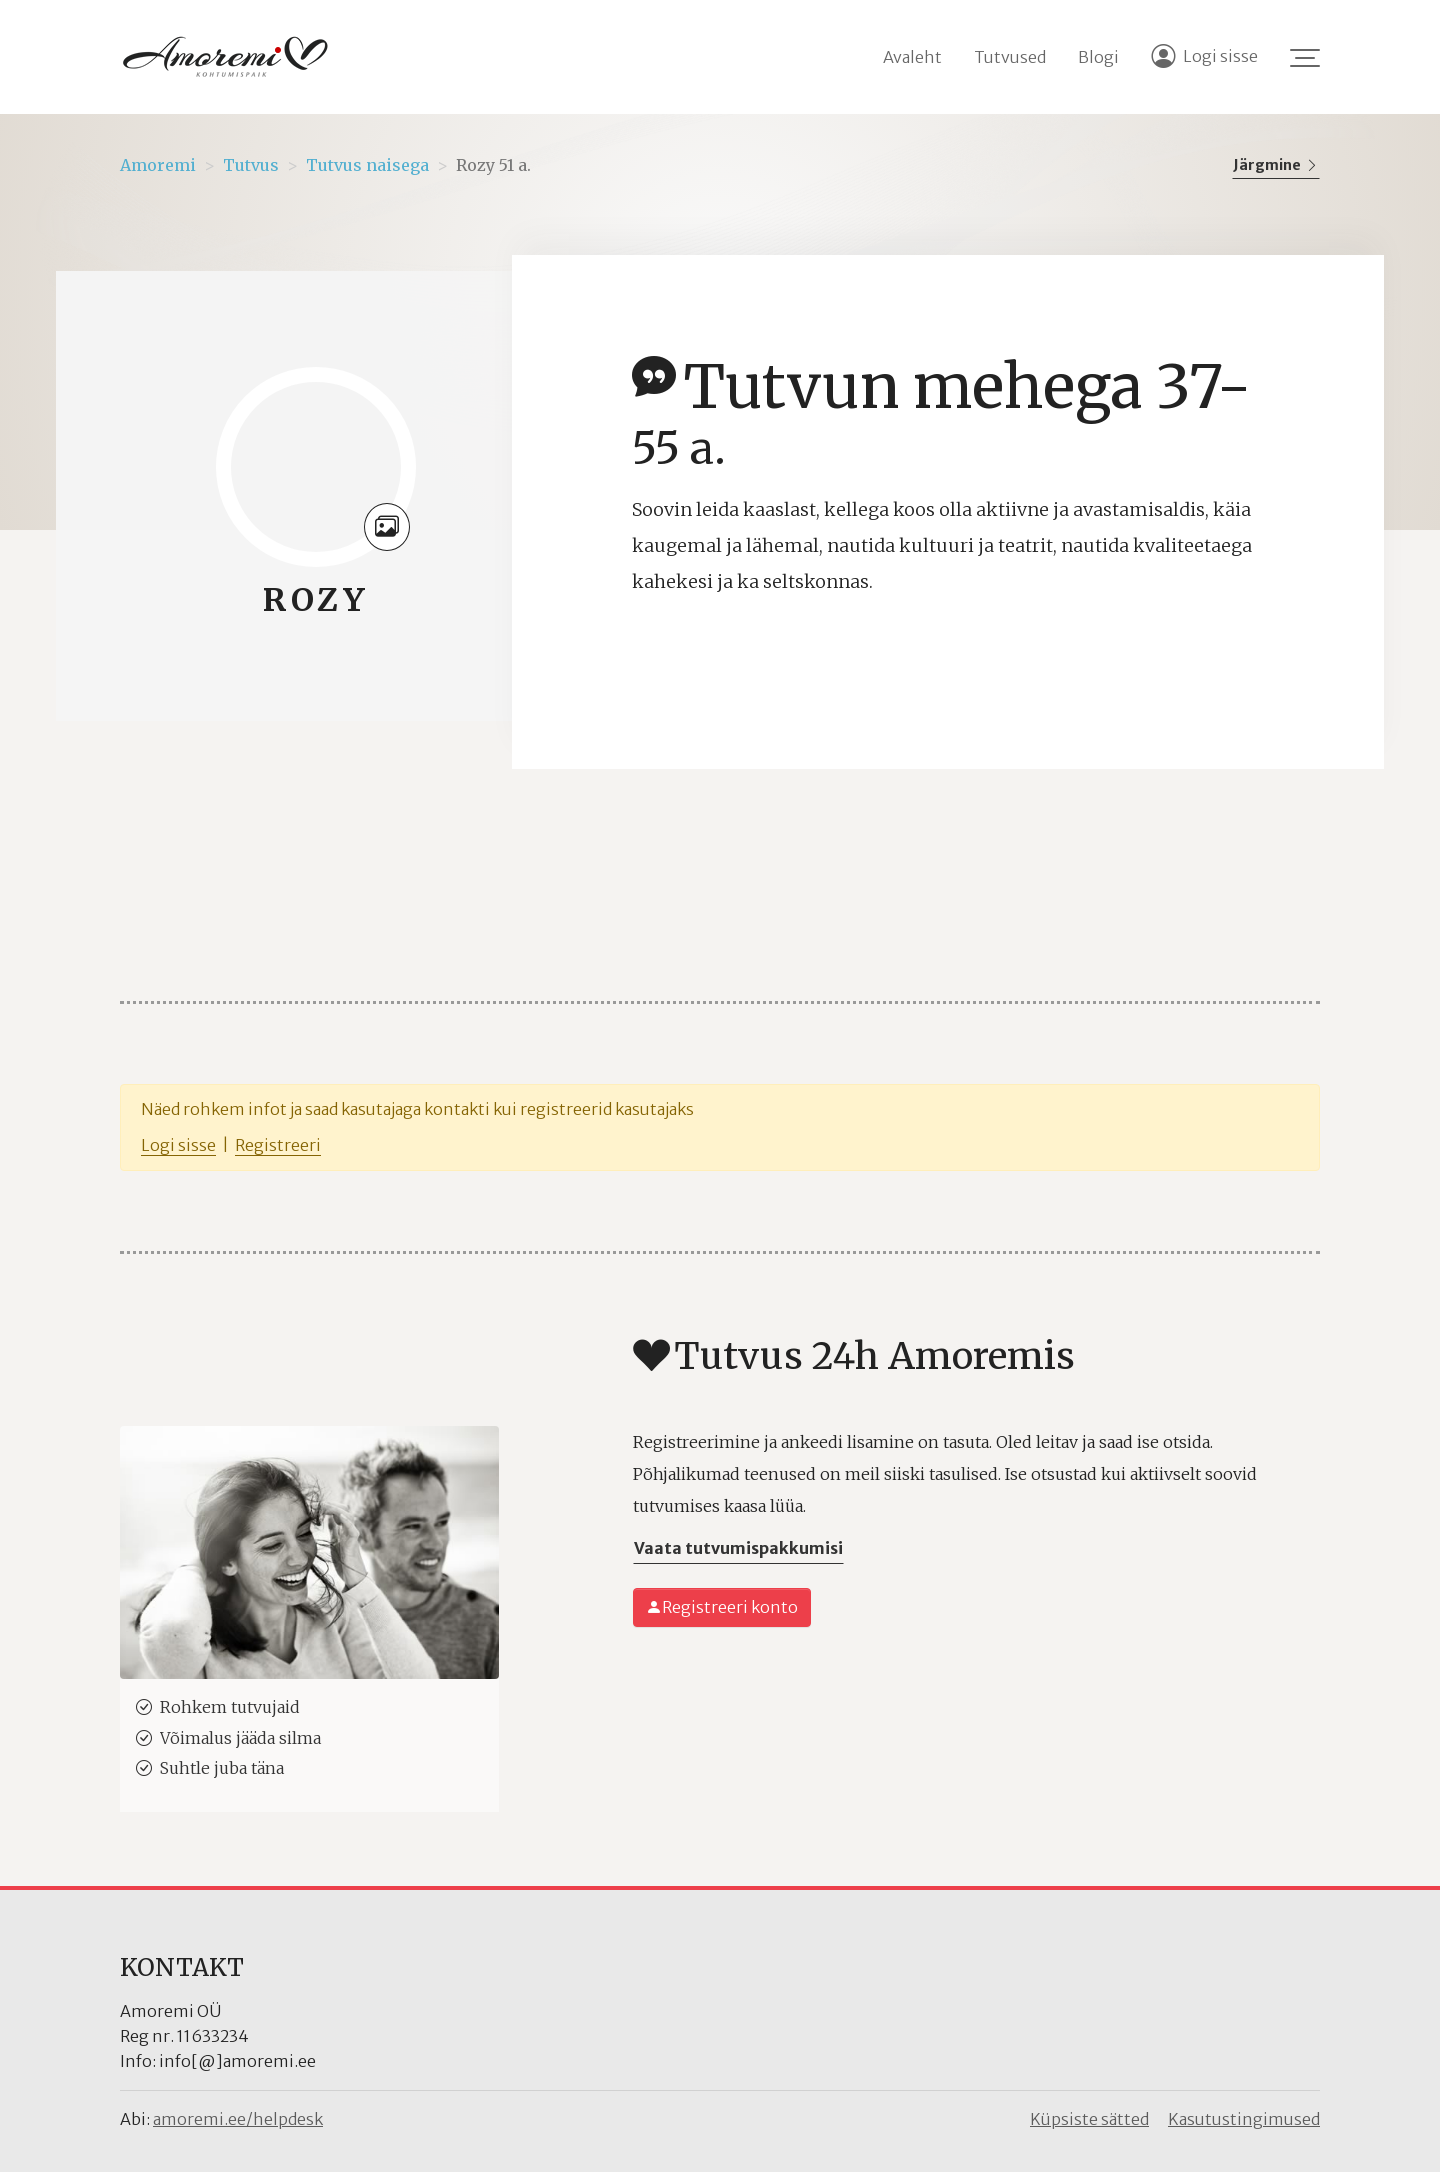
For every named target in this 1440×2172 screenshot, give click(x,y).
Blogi (1098, 57)
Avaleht (912, 57)
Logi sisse (178, 1145)
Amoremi (158, 165)
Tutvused (1010, 57)
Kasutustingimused (1244, 2119)
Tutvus (251, 165)
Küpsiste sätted (1089, 2119)
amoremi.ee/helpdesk (238, 2119)
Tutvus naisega (367, 165)
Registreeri (278, 1145)
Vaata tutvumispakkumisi (738, 1548)
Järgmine (1276, 165)
